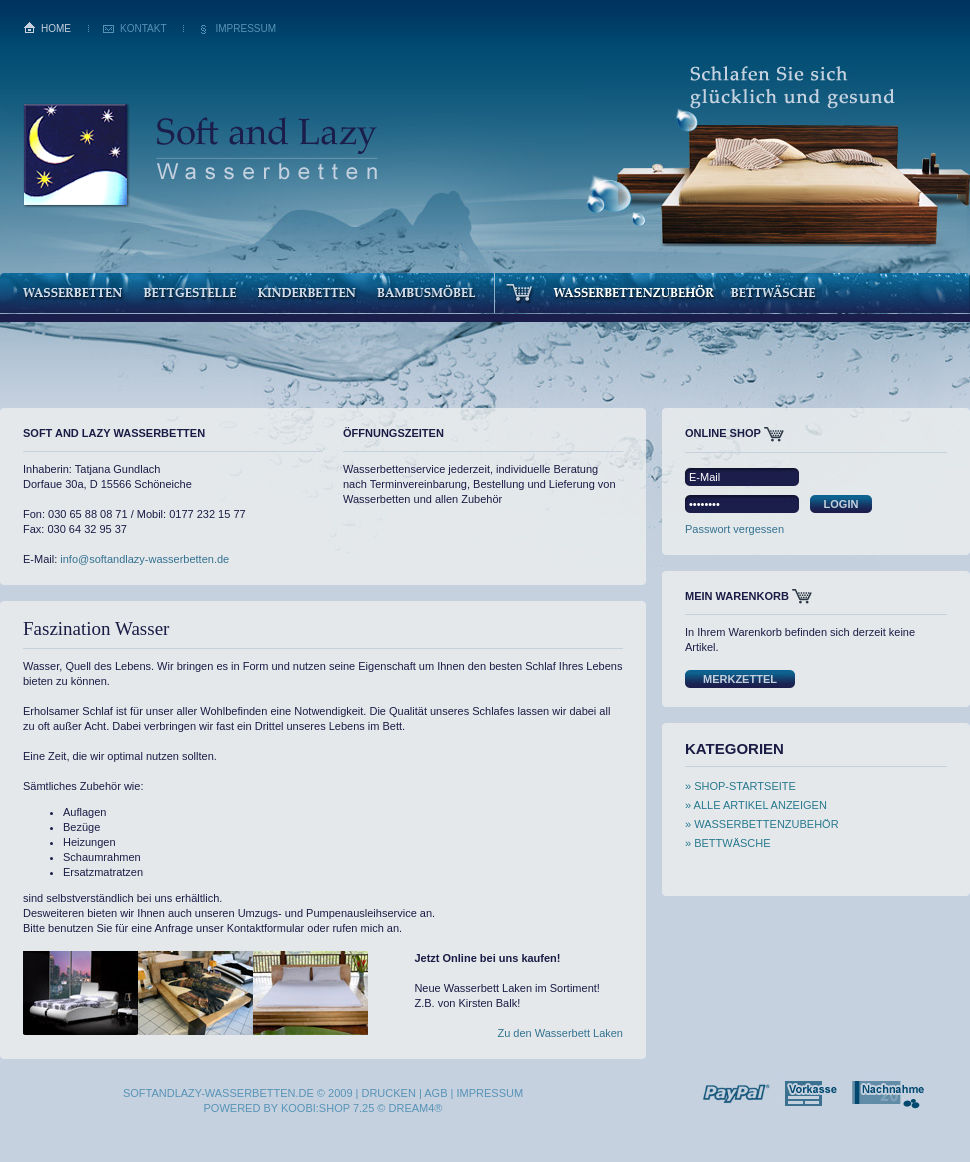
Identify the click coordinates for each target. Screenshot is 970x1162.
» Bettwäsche (728, 843)
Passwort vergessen (734, 529)
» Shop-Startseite (740, 786)
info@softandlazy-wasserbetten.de (144, 559)
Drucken (388, 1093)
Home (56, 28)
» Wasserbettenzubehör (762, 824)
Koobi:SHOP (315, 1108)
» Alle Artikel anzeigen (756, 805)
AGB (435, 1093)
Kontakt (143, 28)
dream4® (416, 1108)
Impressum (245, 28)
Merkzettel (740, 679)
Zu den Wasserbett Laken (560, 1033)
